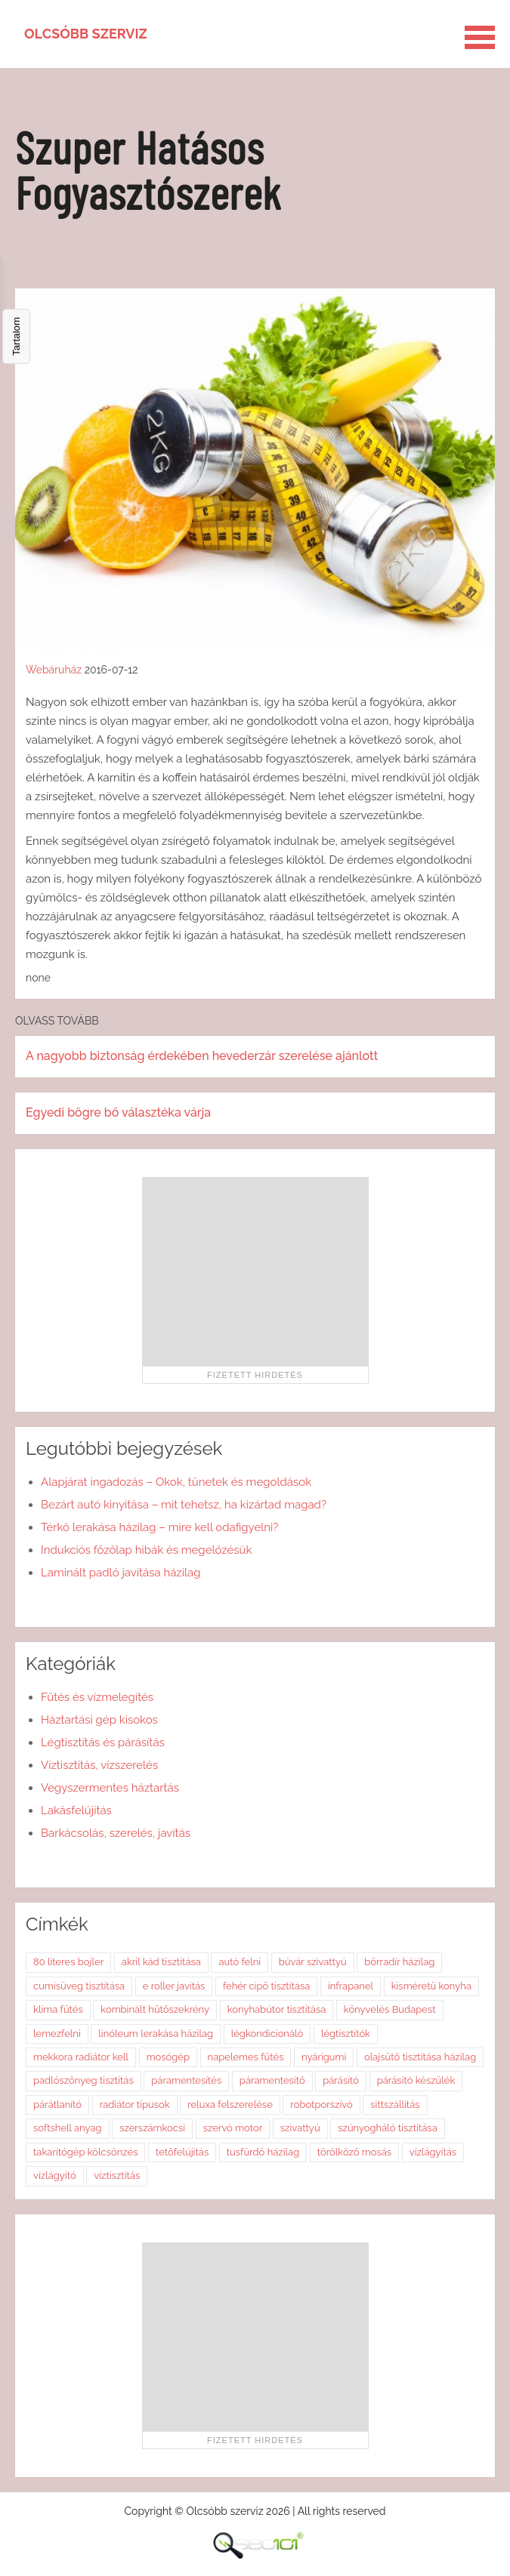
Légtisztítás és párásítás (103, 1742)
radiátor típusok (135, 2104)
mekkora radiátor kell (80, 2057)
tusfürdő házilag (263, 2152)
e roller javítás (174, 1986)
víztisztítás (117, 2175)
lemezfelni (57, 2033)
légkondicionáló (267, 2033)
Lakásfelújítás (76, 1810)
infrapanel (350, 1986)
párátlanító (57, 2104)
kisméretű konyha (431, 1986)
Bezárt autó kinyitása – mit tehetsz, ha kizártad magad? (183, 1504)
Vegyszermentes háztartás (110, 1788)
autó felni (239, 1961)
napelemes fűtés (246, 2057)
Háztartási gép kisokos (99, 1720)
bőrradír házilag (399, 1961)
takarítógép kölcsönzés (85, 2152)
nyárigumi (323, 2057)
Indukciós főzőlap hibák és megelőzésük (146, 1550)
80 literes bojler (68, 1961)
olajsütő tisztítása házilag (420, 2057)
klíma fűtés (58, 2009)
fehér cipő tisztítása (266, 1986)
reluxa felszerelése (230, 2104)
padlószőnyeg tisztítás (83, 2080)
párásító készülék (416, 2080)
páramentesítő (272, 2080)
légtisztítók (345, 2033)
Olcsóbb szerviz (85, 34)
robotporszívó (321, 2104)
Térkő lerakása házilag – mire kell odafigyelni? (159, 1527)
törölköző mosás (354, 2152)
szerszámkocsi (152, 2128)
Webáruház (54, 670)
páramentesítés (186, 2080)
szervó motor (233, 2128)
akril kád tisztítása (161, 1961)
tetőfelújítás (182, 2152)
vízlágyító (54, 2175)
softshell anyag (67, 2128)
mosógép (168, 2057)
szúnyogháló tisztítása (387, 2128)
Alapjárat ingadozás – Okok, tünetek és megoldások (176, 1482)
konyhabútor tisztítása (276, 2009)
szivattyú (300, 2128)
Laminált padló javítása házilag (121, 1572)
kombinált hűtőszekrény (154, 2009)
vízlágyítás (433, 2152)
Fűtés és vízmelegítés (97, 1697)
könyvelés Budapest (390, 2009)
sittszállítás (394, 2104)
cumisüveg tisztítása (79, 1986)
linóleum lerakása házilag (155, 2033)
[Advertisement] (255, 1271)
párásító (341, 2080)
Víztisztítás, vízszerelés (99, 1765)
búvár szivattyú (313, 1961)
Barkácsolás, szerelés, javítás (115, 1833)
